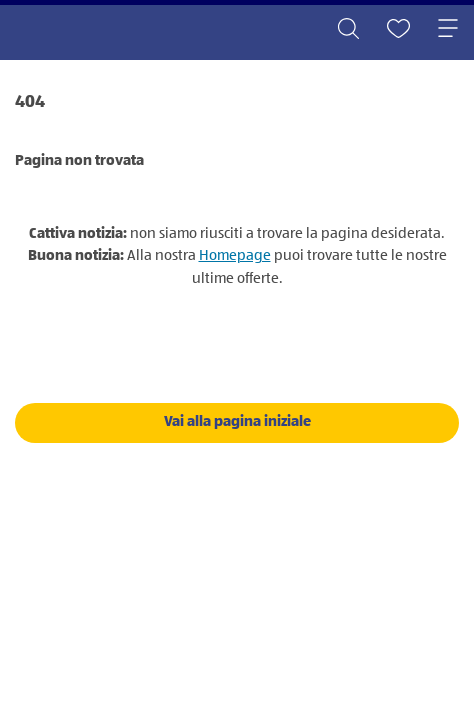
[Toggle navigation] (448, 30)
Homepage (235, 255)
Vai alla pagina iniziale (237, 421)
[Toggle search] (348, 30)
